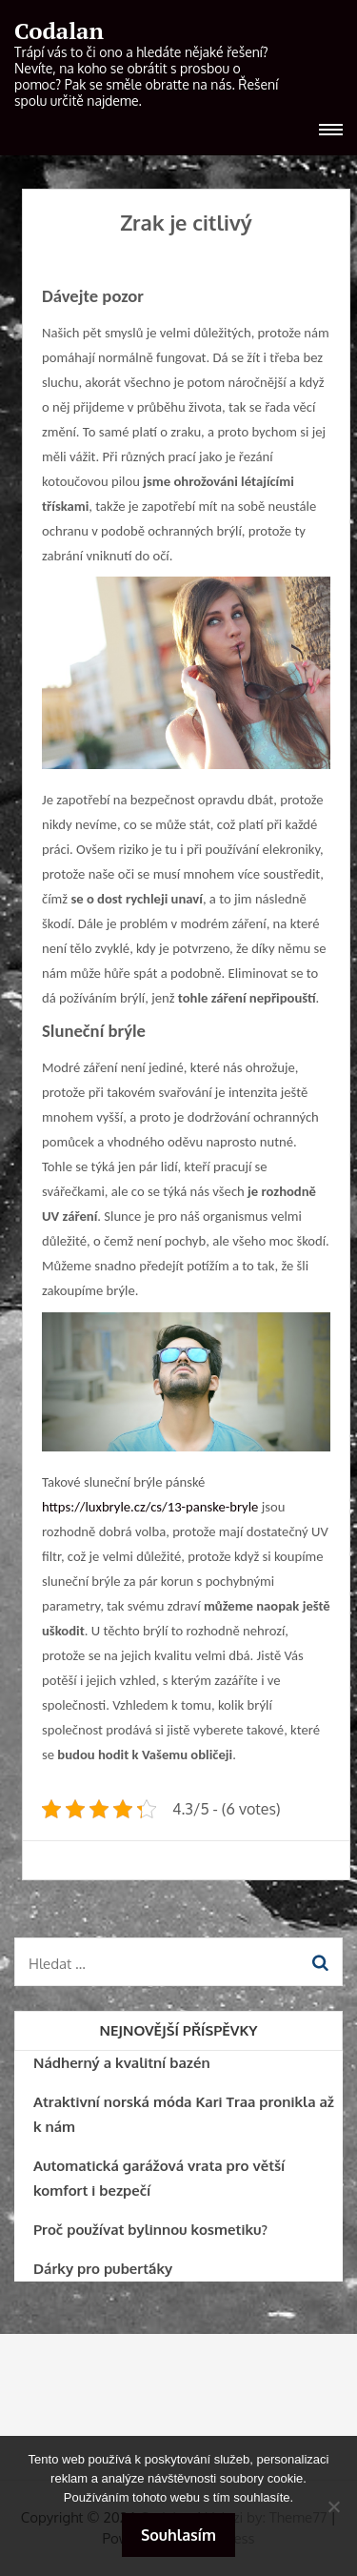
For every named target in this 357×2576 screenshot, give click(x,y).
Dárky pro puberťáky (102, 2269)
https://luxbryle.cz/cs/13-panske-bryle (150, 1506)
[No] (333, 2506)
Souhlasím (178, 2535)
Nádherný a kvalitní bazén (121, 2063)
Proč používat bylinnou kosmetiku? (150, 2230)
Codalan (59, 30)
